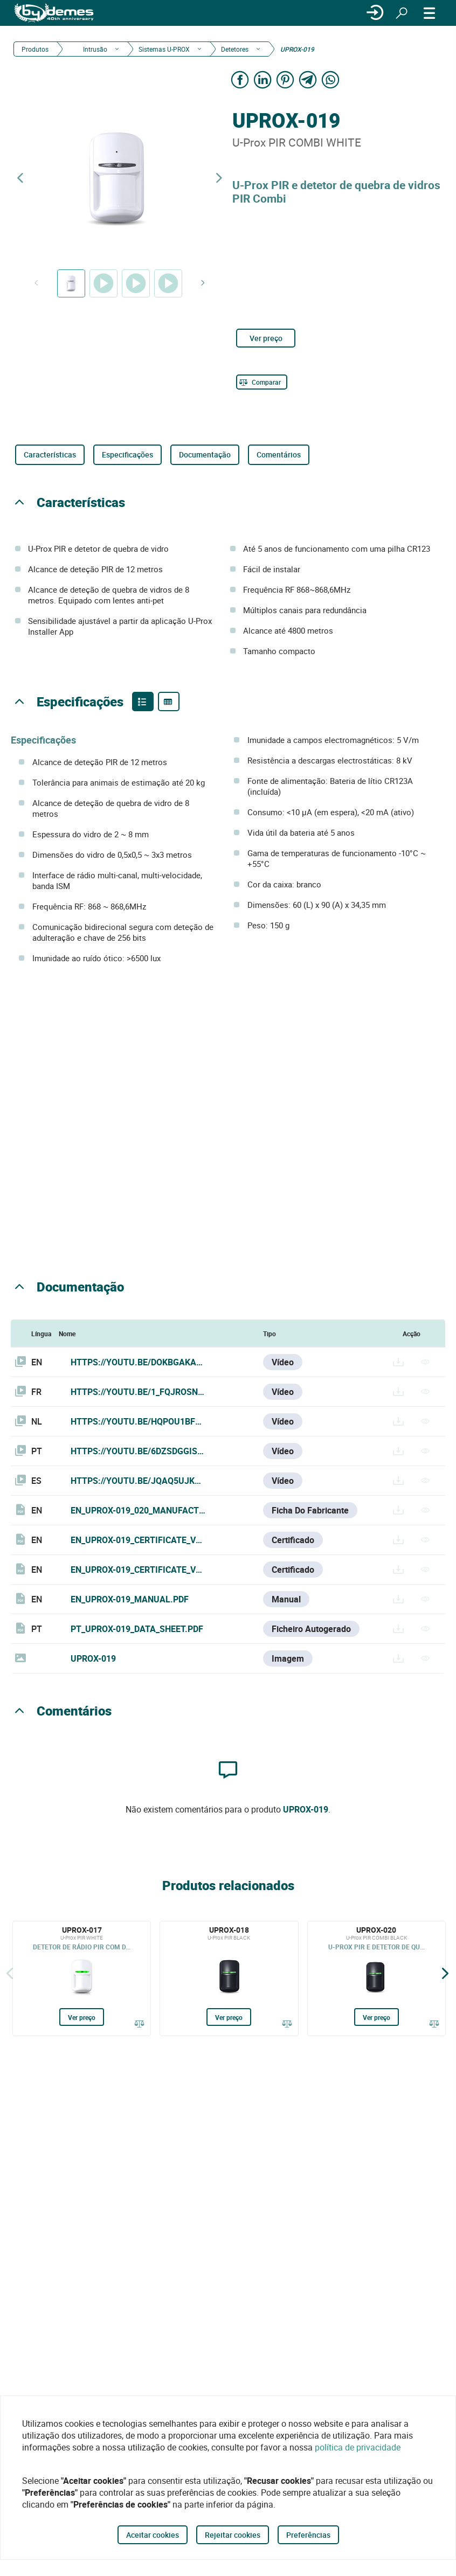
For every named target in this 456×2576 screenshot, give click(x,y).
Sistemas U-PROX (164, 49)
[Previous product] (19, 178)
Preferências (308, 2535)
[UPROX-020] (376, 1978)
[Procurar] (401, 13)
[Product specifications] (168, 701)
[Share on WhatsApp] (330, 79)
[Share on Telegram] (307, 79)
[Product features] (143, 701)
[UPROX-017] (81, 1978)
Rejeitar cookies (232, 2535)
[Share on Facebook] (240, 79)
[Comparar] (261, 382)
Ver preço (266, 338)
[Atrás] (9, 1973)
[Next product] (218, 178)
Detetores (234, 49)
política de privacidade (357, 2447)
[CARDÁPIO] (429, 13)
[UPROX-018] (228, 1978)
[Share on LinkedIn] (262, 79)
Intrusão (94, 49)
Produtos (35, 49)
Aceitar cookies (152, 2535)
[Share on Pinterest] (285, 79)
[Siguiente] (445, 1973)
